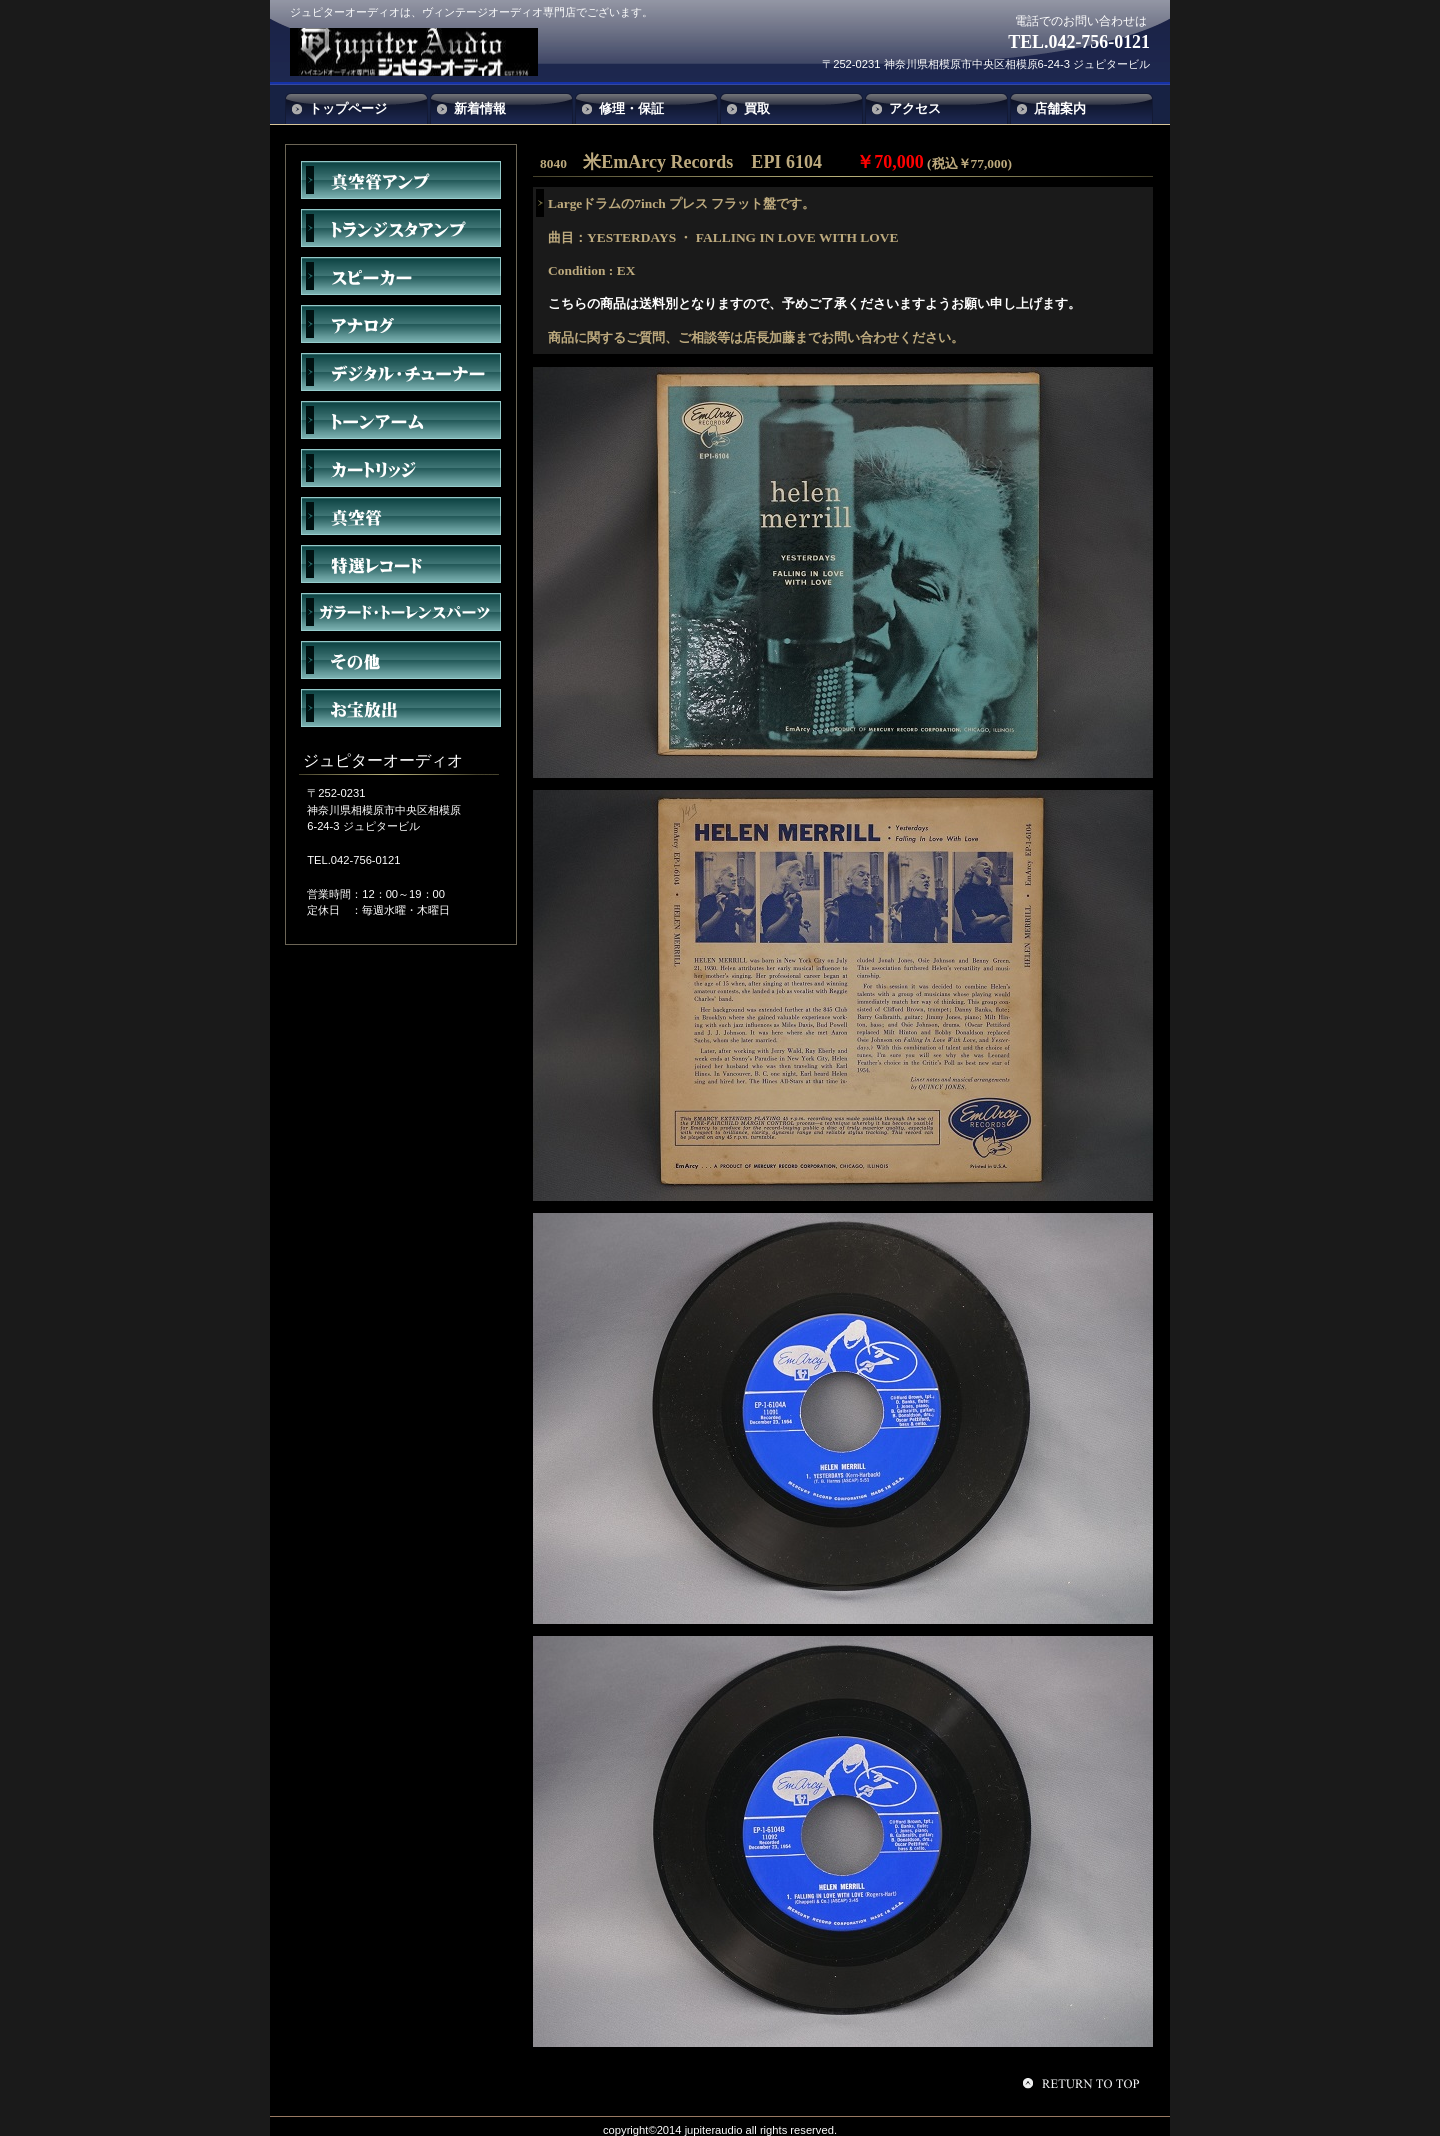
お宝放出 (401, 708)
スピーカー (401, 276)
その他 (401, 660)
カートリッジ (401, 468)
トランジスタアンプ (401, 228)
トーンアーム (401, 420)
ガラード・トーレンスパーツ (401, 612)
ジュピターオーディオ (438, 52)
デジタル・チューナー (401, 372)
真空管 (401, 516)
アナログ (401, 324)
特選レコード (401, 564)
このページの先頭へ (1084, 2083)
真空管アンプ (401, 180)
